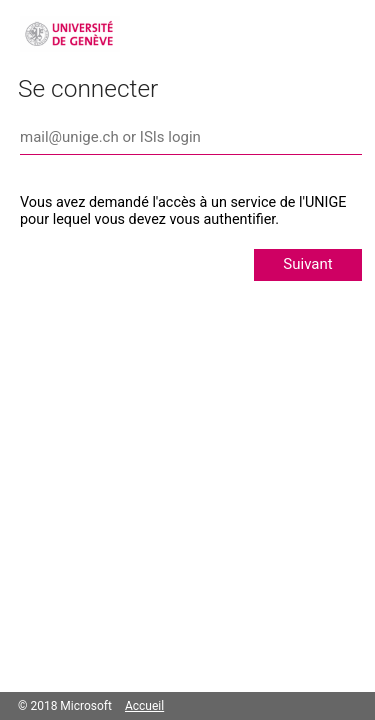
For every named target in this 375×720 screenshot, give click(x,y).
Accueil (144, 706)
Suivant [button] (307, 264)
